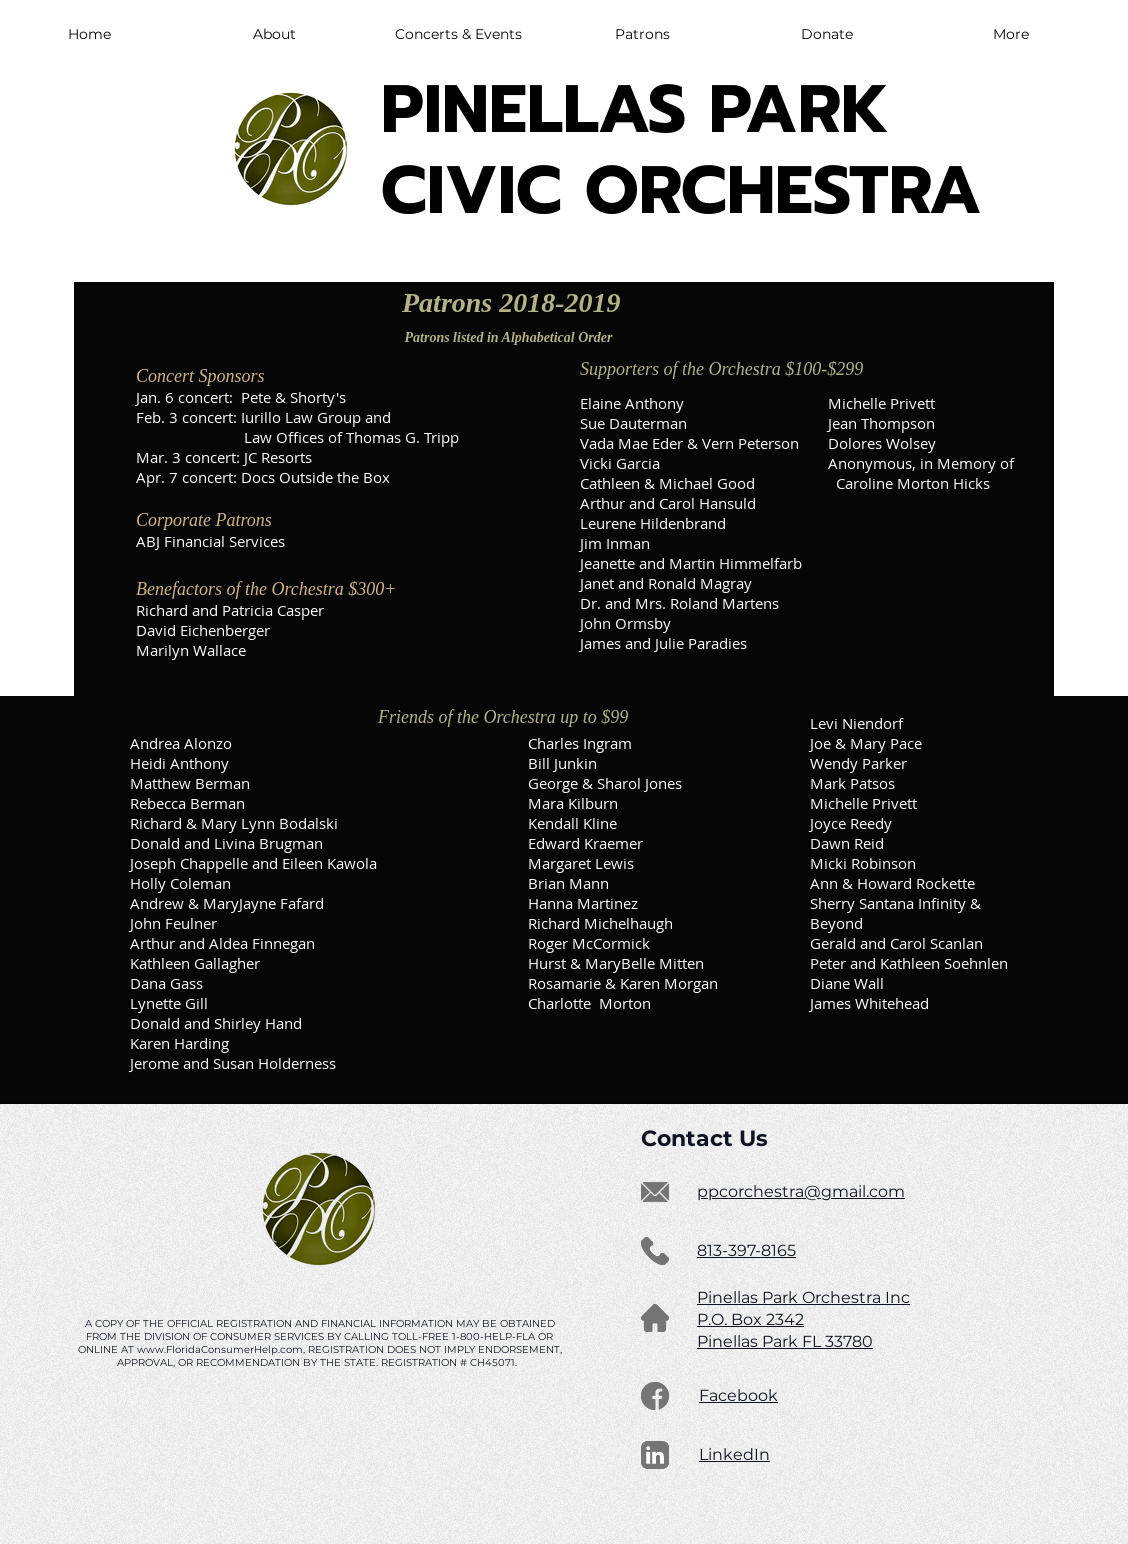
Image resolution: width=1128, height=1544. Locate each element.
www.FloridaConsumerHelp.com (220, 1349)
